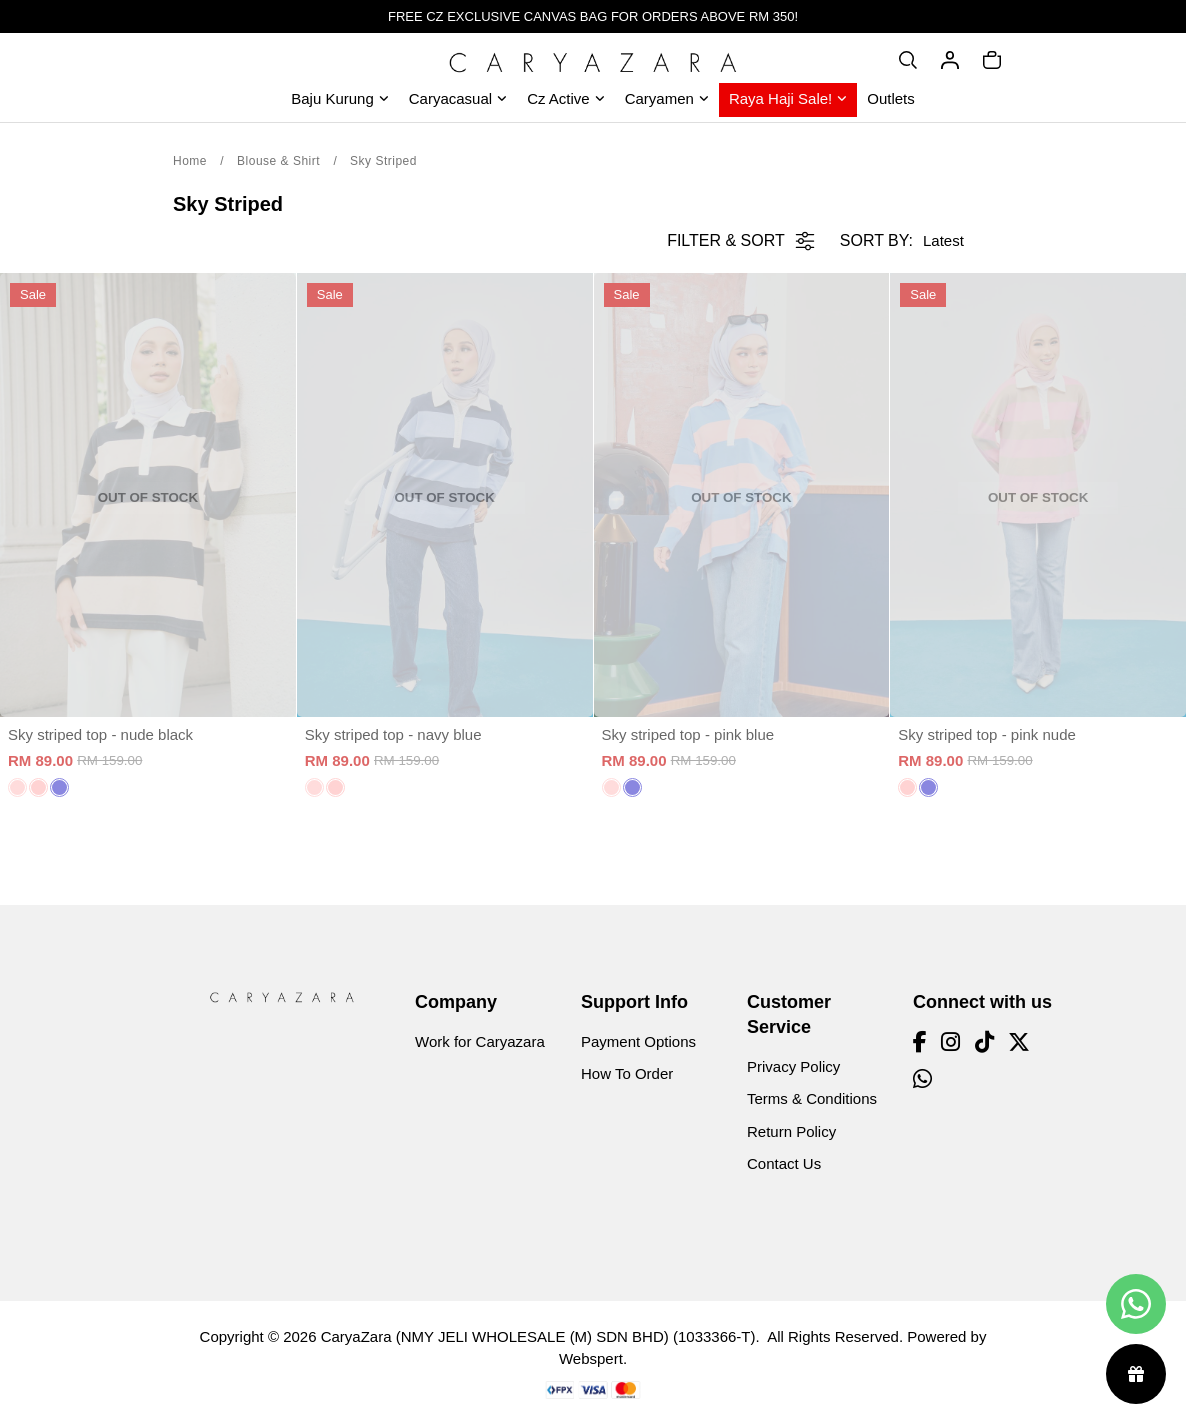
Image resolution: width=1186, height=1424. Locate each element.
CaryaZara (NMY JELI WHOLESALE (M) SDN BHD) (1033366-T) (538, 1336)
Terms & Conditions (812, 1098)
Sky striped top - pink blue (688, 734)
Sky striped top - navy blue (393, 734)
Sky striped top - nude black (100, 734)
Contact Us (784, 1163)
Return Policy (791, 1131)
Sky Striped (383, 161)
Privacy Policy (793, 1066)
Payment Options (638, 1041)
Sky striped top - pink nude (987, 734)
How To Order (627, 1073)
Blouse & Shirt (278, 161)
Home (190, 161)
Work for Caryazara (480, 1041)
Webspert (591, 1358)
